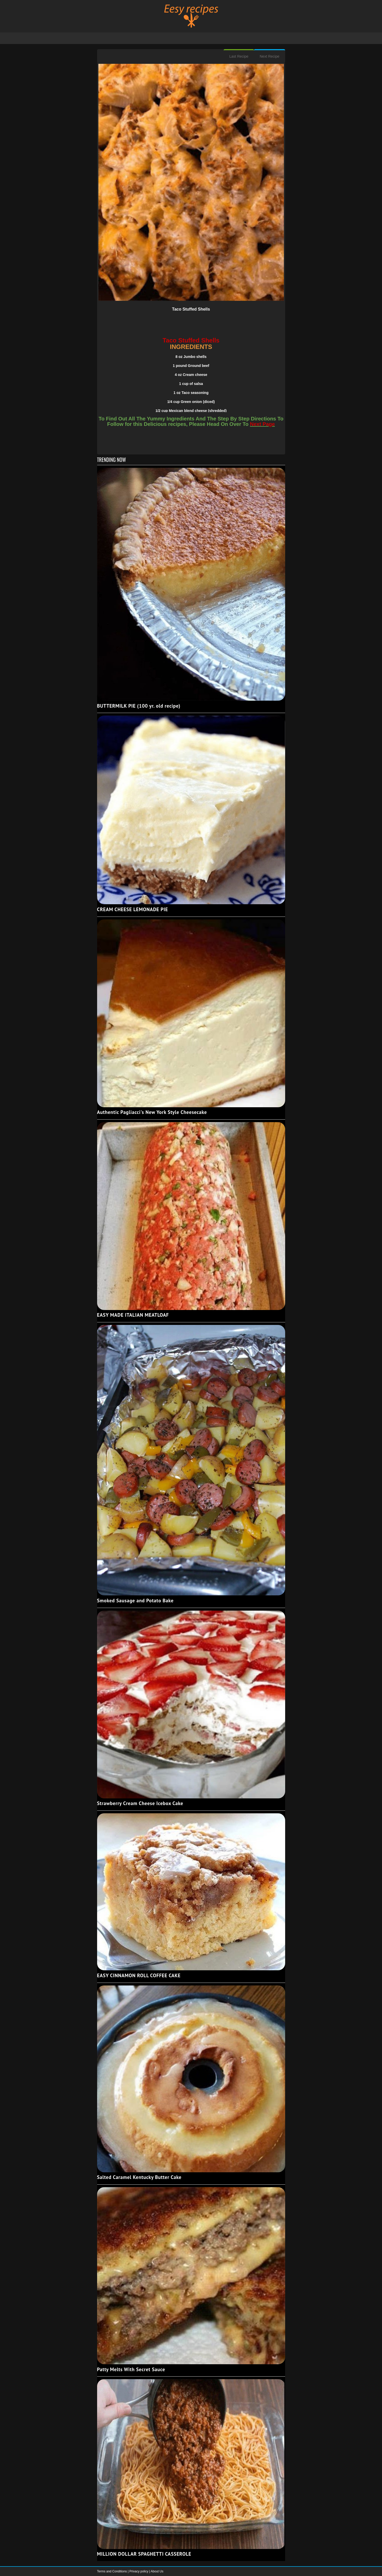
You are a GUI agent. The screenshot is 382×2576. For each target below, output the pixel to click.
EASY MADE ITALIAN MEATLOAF (133, 1315)
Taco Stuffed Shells (191, 309)
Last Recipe (238, 56)
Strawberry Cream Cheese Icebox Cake (140, 1803)
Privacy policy (139, 2571)
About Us (157, 2571)
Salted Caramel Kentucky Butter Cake (139, 2177)
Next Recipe (269, 56)
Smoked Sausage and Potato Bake (135, 1600)
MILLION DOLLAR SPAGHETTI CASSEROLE (144, 2554)
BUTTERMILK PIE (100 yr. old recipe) (139, 706)
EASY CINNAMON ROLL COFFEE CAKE (139, 1975)
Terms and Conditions (112, 2571)
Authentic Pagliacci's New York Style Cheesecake (152, 1112)
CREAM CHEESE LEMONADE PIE (132, 909)
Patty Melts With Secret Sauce (131, 2369)
